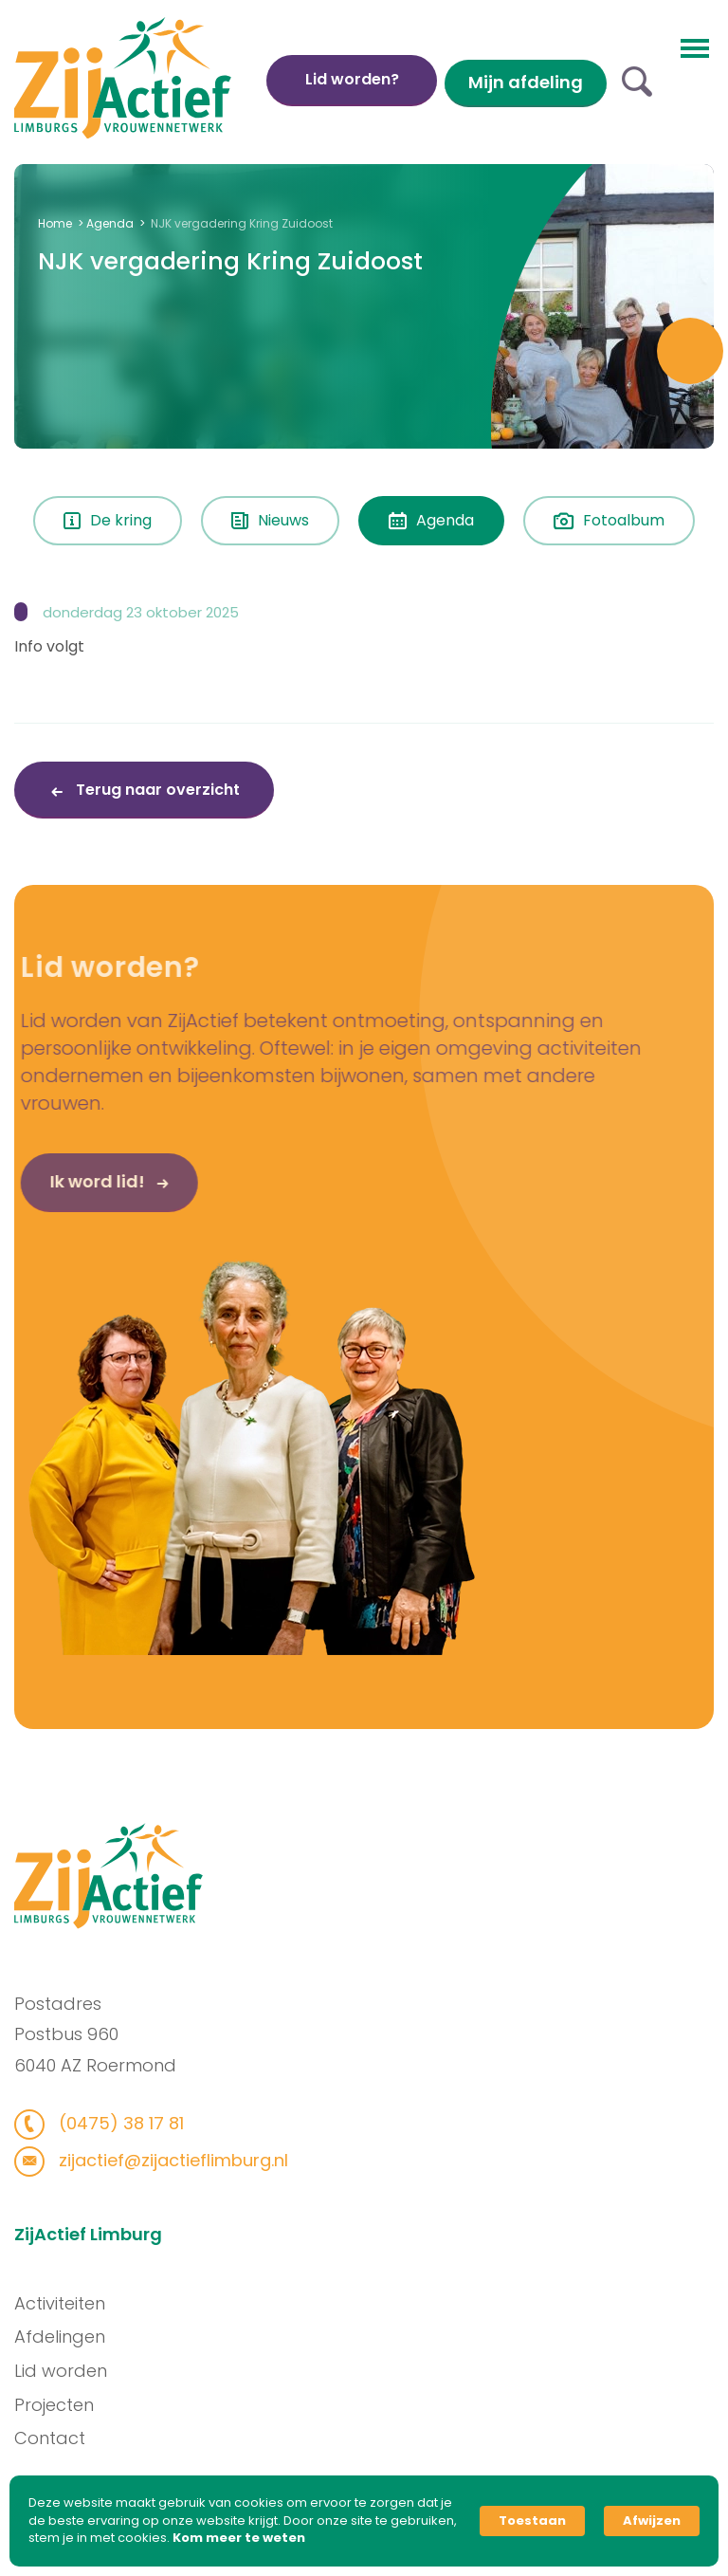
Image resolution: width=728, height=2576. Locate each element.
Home (55, 223)
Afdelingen (65, 2336)
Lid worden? (352, 79)
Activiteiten (65, 2303)
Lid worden (66, 2371)
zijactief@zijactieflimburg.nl (165, 2160)
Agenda (110, 223)
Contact (55, 2438)
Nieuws (270, 520)
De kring (108, 520)
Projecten (60, 2405)
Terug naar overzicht (156, 789)
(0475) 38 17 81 (113, 2123)
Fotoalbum (609, 520)
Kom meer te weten (239, 2538)
